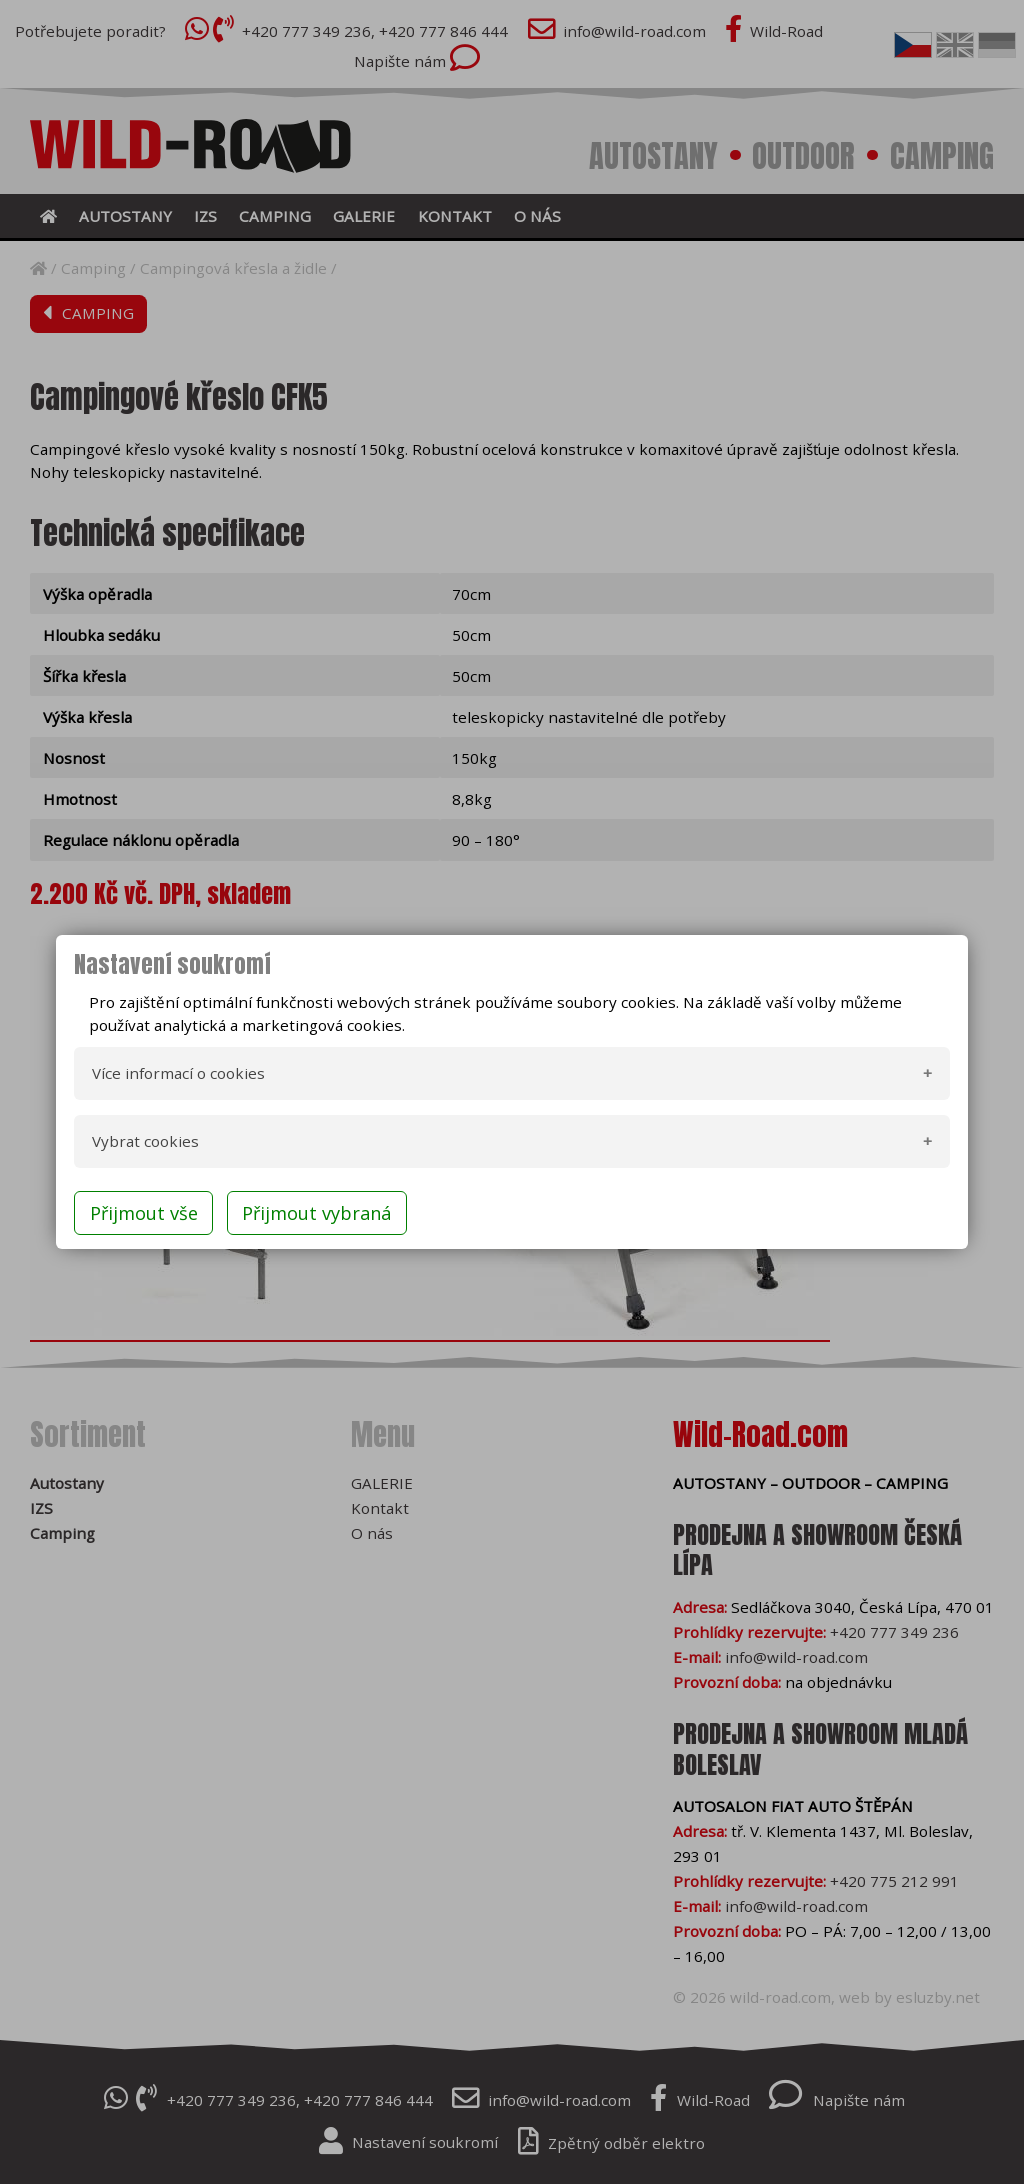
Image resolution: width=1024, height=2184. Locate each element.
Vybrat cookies (145, 1141)
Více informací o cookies (178, 1073)
